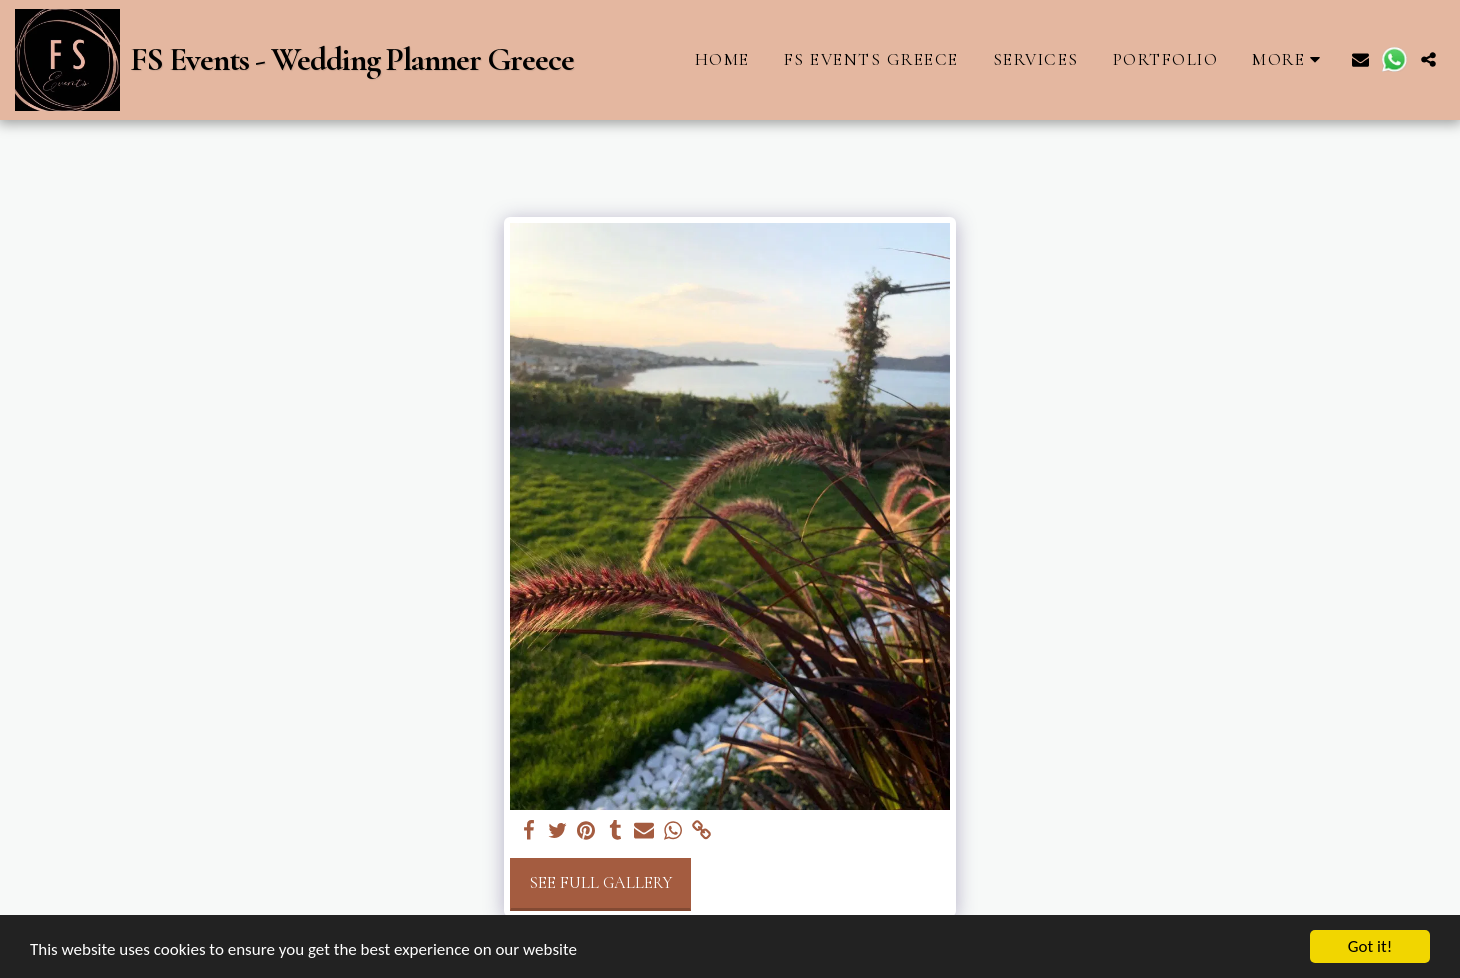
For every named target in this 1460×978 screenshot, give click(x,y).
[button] (1360, 59)
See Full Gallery (600, 883)
